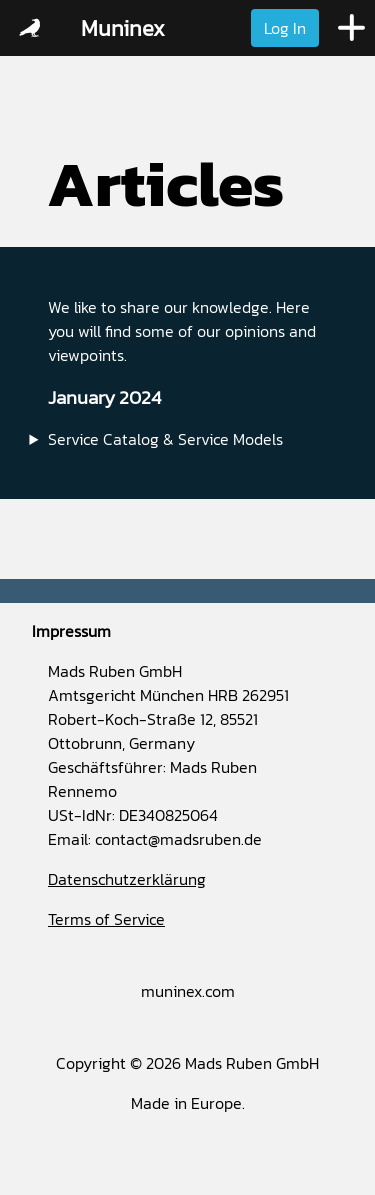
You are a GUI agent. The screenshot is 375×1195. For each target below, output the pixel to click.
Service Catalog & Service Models (165, 439)
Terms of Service (106, 919)
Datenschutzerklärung (127, 879)
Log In (285, 28)
